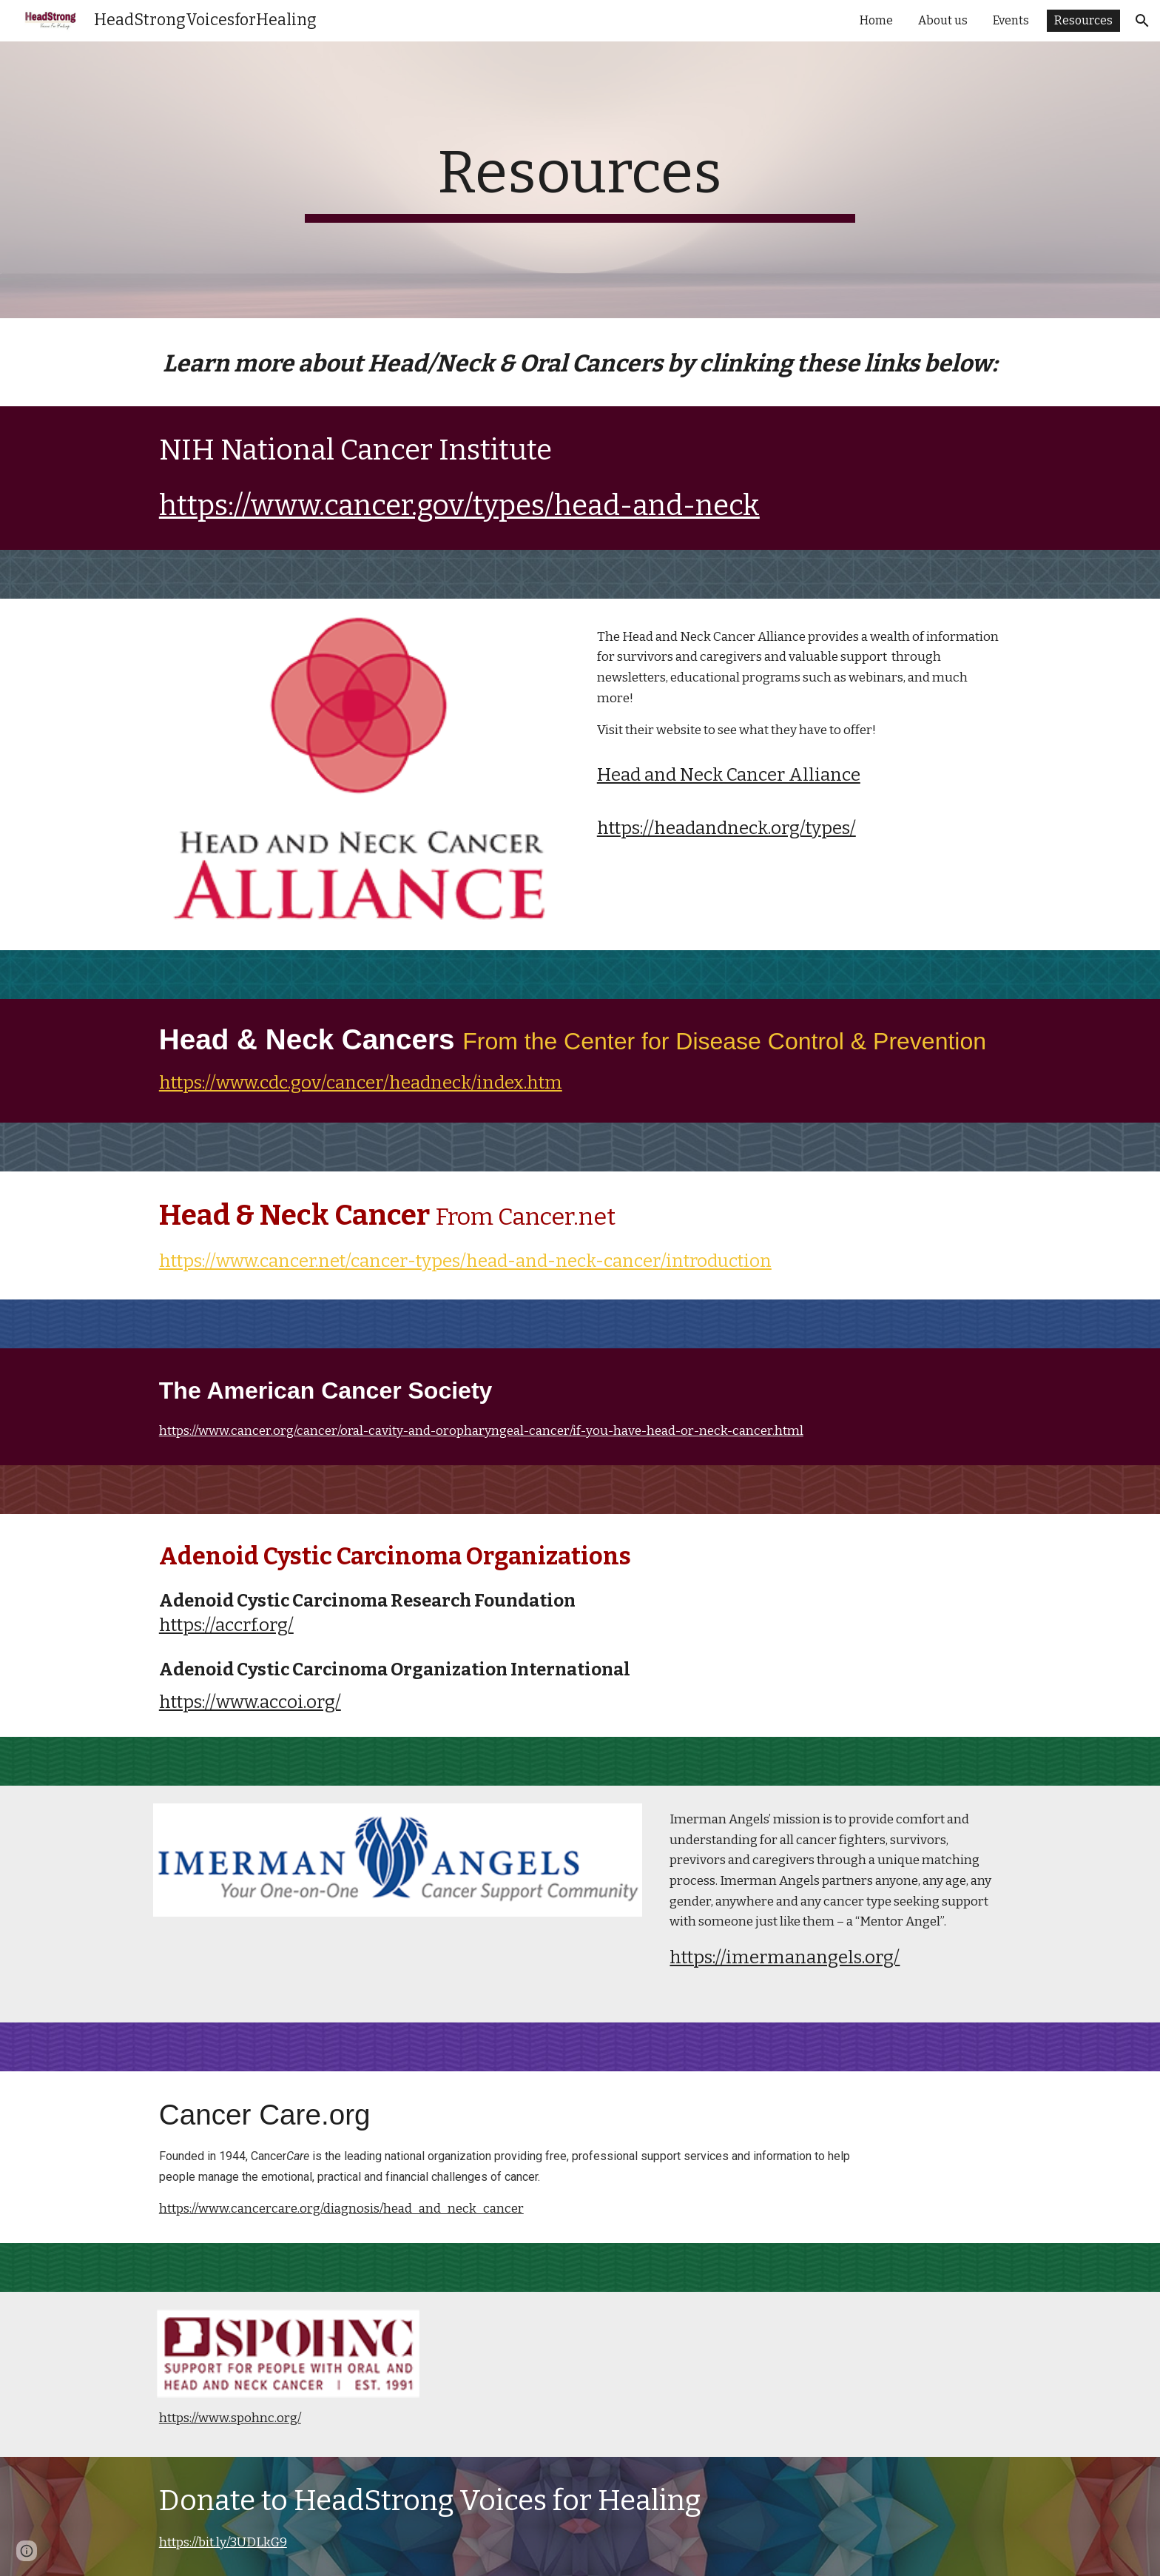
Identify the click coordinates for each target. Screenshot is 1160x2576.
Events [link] (1011, 20)
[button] (1142, 20)
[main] (580, 180)
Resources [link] (1083, 20)
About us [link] (943, 20)
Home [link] (876, 20)
